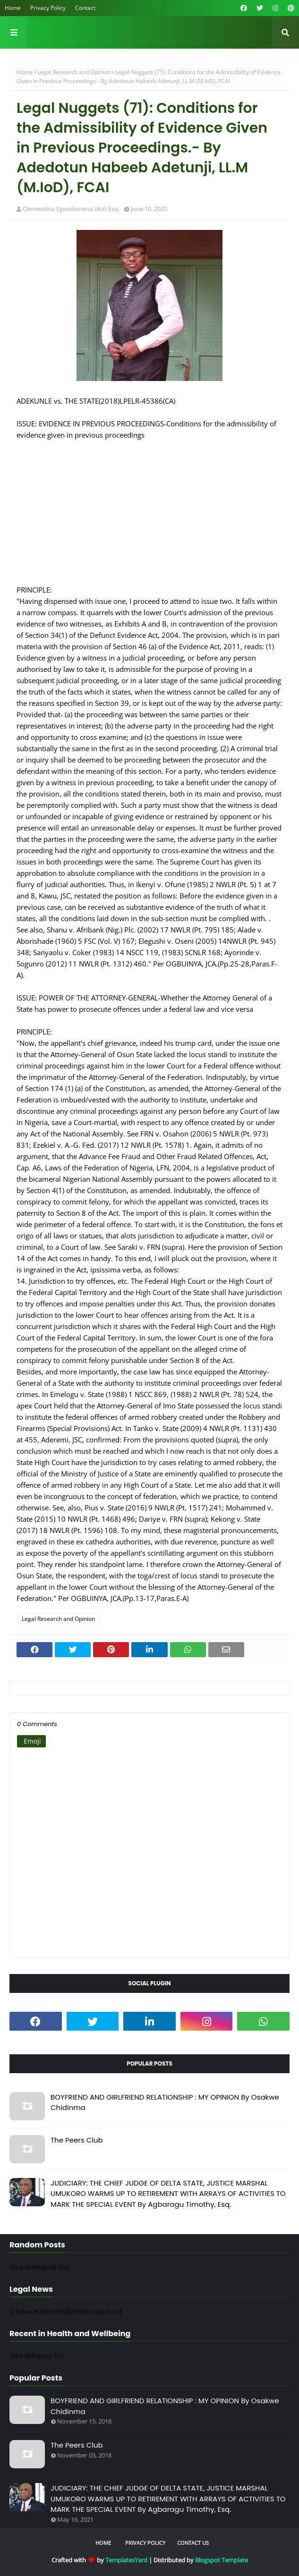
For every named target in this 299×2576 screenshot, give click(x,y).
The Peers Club (77, 2140)
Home (13, 8)
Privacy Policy (48, 8)
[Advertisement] (149, 507)
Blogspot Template (221, 2560)
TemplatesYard (126, 2560)
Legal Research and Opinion (74, 72)
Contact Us (193, 2542)
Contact (85, 8)
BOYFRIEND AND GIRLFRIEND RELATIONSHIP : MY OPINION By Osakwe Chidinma (165, 2102)
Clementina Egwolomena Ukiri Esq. (71, 208)
